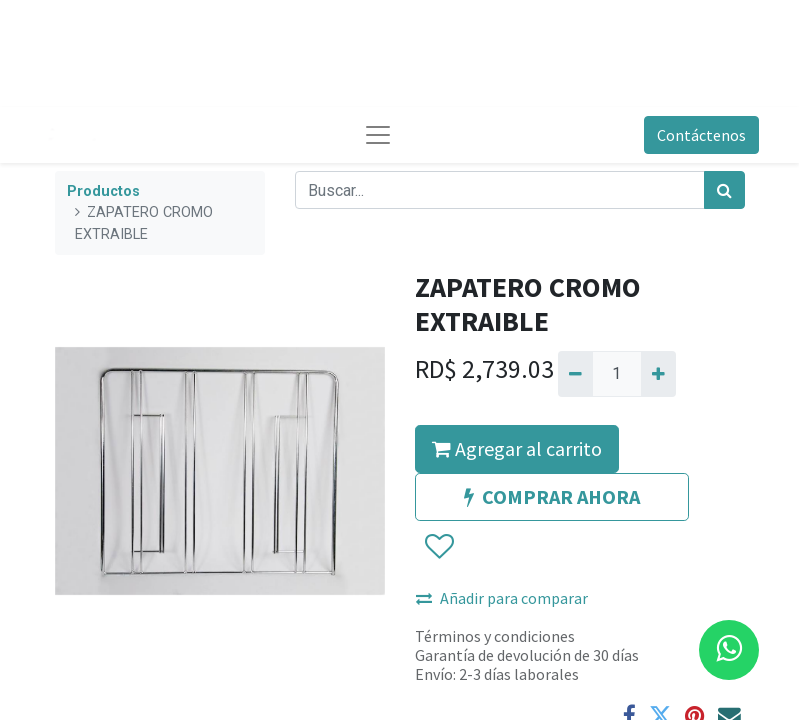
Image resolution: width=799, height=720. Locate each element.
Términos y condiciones (495, 636)
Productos (103, 191)
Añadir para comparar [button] (502, 598)
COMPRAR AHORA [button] (552, 496)
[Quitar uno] (575, 374)
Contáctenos (701, 135)
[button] (438, 547)
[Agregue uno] (658, 374)
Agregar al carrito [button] (517, 448)
